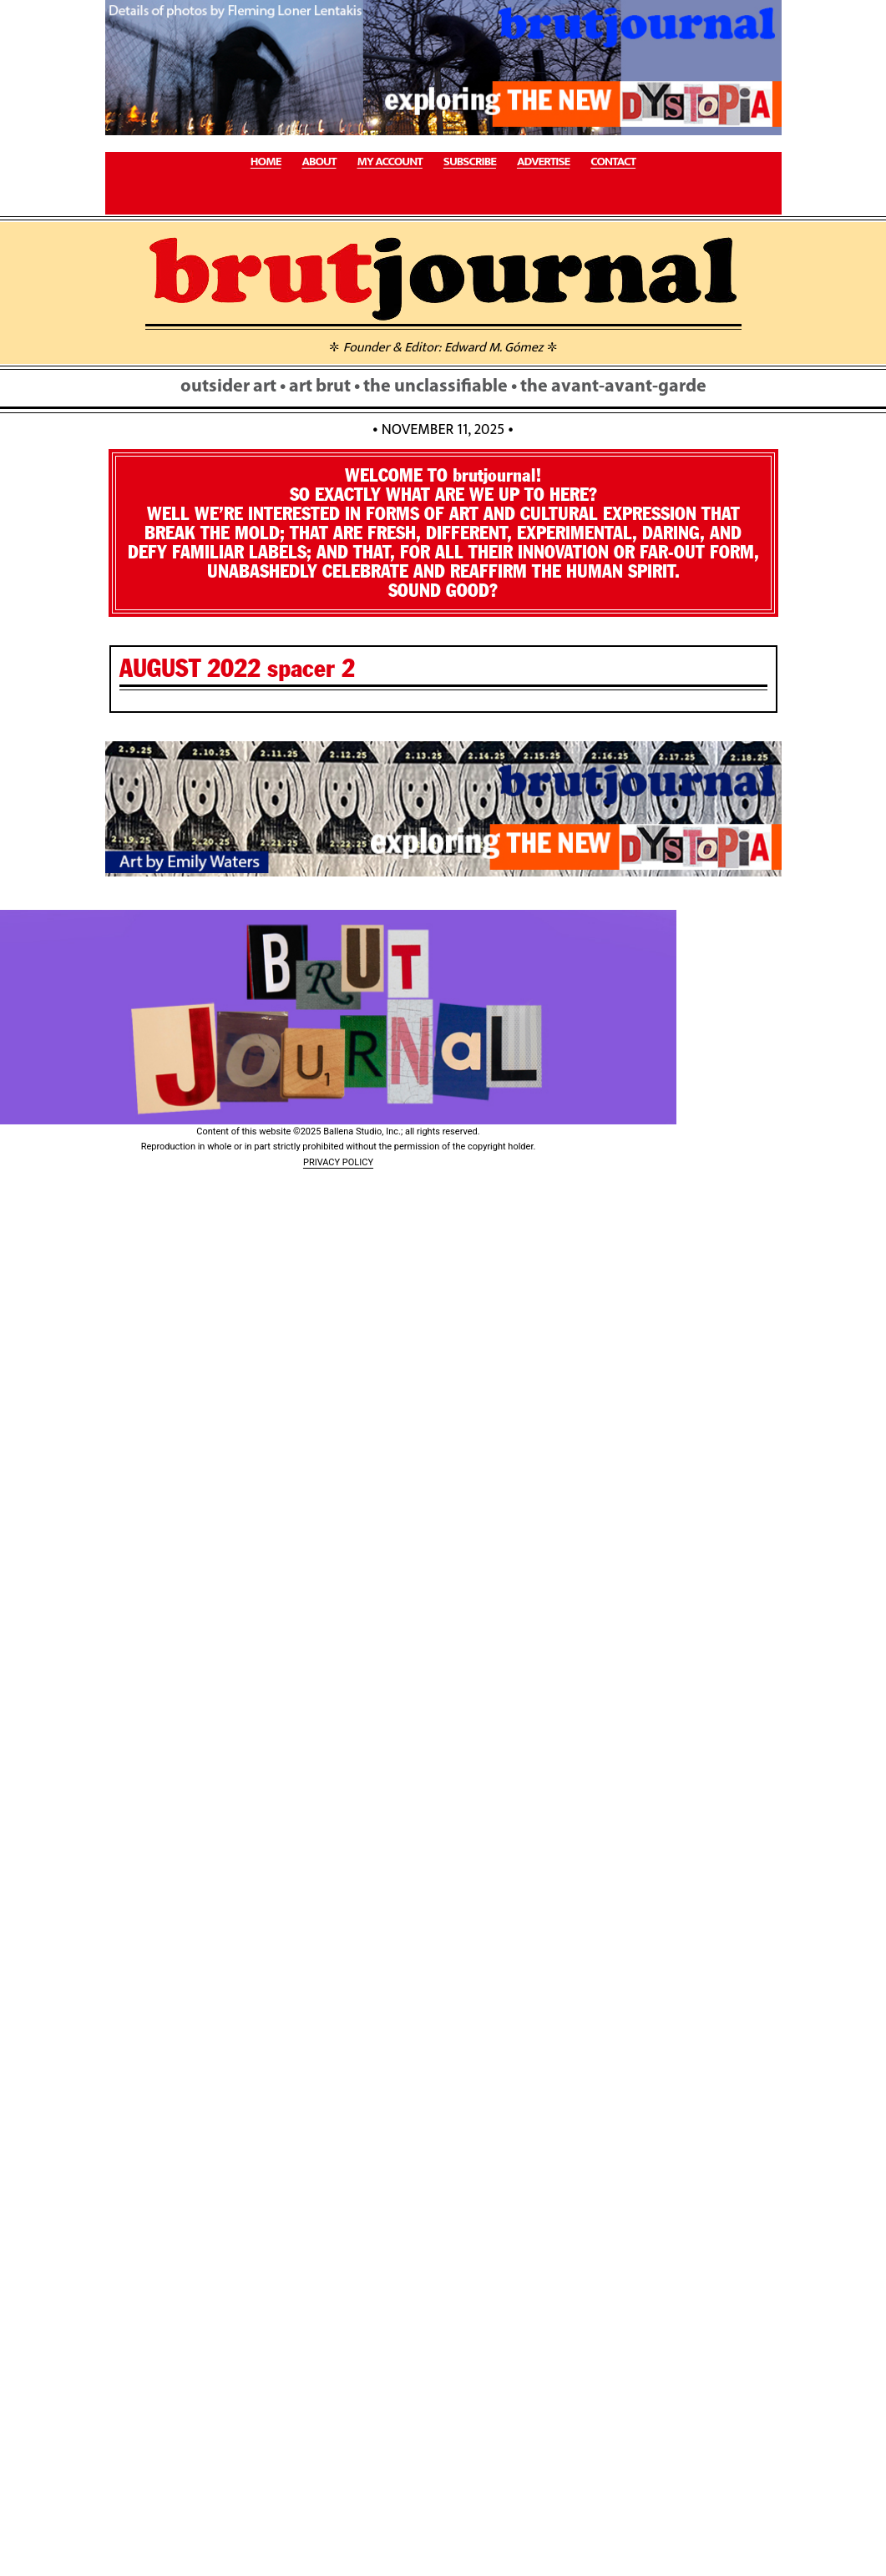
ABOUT (318, 162)
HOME (266, 162)
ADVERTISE (543, 162)
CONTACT (612, 162)
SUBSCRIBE (469, 162)
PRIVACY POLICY (338, 1162)
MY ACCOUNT (390, 162)
